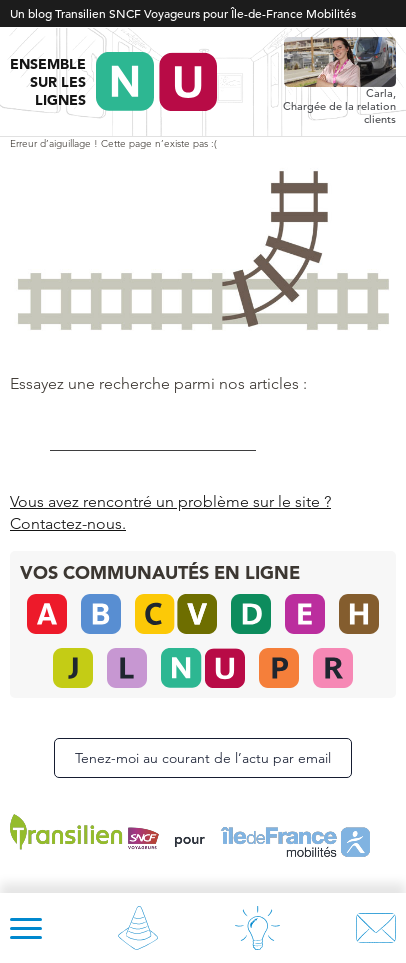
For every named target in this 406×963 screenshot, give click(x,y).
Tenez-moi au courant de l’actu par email (203, 758)
